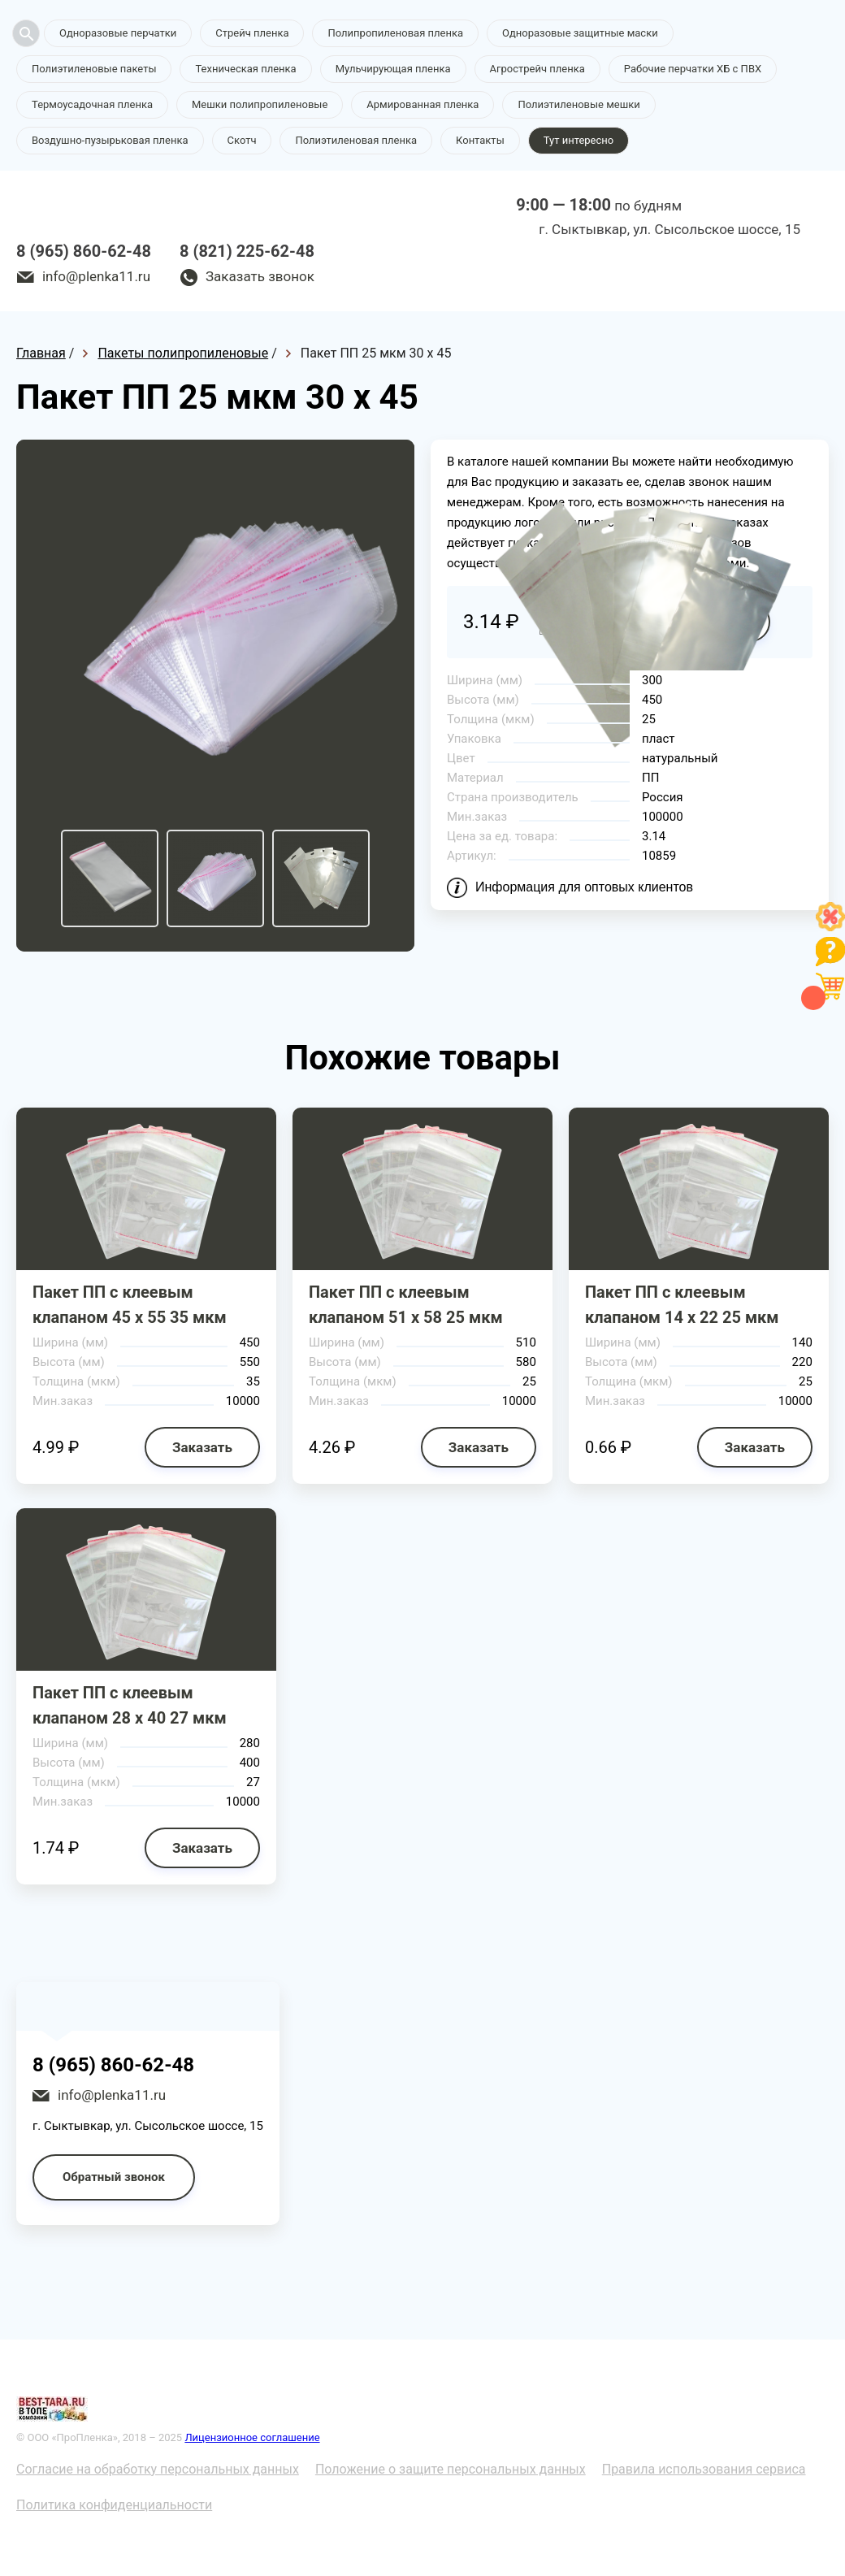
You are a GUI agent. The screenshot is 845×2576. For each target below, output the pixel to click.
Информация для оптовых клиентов (584, 887)
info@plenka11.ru (96, 276)
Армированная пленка (422, 104)
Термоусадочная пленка (92, 104)
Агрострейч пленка (537, 69)
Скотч (242, 140)
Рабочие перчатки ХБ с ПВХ (692, 69)
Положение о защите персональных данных (450, 2469)
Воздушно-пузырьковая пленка (110, 140)
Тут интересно (578, 140)
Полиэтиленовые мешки (578, 104)
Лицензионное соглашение (251, 2437)
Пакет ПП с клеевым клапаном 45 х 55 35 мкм (129, 1304)
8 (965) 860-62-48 (83, 251)
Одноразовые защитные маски (580, 33)
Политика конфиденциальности (114, 2505)
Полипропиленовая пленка (395, 33)
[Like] (830, 927)
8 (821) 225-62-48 (247, 251)
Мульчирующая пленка (393, 69)
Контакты (480, 140)
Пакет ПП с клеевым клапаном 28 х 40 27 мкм (129, 1705)
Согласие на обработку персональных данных (157, 2469)
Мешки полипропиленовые (259, 104)
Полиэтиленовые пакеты (94, 69)
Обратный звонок (114, 2177)
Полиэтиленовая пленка (356, 140)
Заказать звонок (260, 276)
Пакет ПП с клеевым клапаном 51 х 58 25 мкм (406, 1304)
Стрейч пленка (251, 33)
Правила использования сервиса (704, 2469)
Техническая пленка (245, 69)
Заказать (202, 1447)
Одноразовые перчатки (117, 33)
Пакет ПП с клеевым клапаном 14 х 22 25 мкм (682, 1304)
